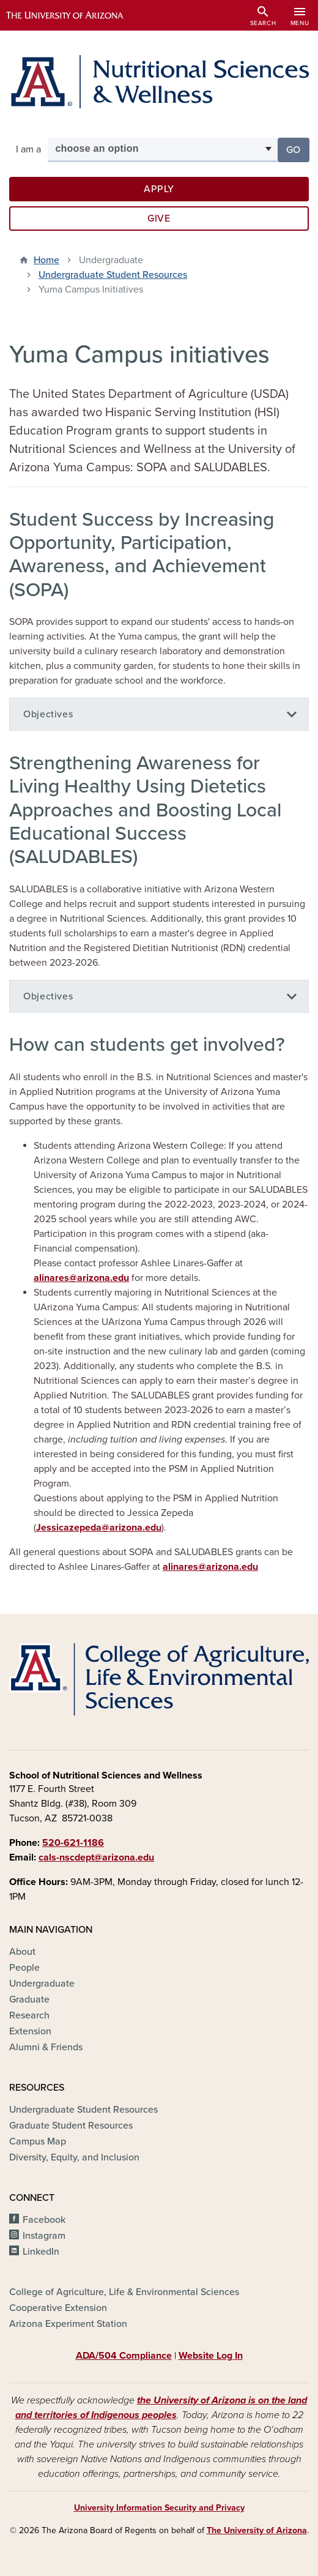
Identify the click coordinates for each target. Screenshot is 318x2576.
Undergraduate (42, 1983)
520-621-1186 (73, 1843)
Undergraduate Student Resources (113, 275)
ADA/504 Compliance (124, 2356)
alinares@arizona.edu (81, 1278)
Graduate (29, 1999)
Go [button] (297, 149)
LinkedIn (41, 2252)
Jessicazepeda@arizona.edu (98, 1527)
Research (29, 2015)
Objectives (48, 714)
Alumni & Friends (46, 2047)
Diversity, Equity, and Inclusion (74, 2157)
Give (159, 218)
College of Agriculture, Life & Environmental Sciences (124, 2292)
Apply (159, 189)
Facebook (44, 2220)
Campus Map (37, 2141)
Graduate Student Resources (71, 2125)
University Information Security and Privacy (159, 2508)
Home (46, 260)
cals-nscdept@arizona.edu (96, 1857)
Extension (30, 2031)
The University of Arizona (257, 2530)
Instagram (44, 2236)
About (22, 1952)
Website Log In (211, 2356)
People (24, 1968)
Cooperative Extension (58, 2308)
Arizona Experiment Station (68, 2324)
